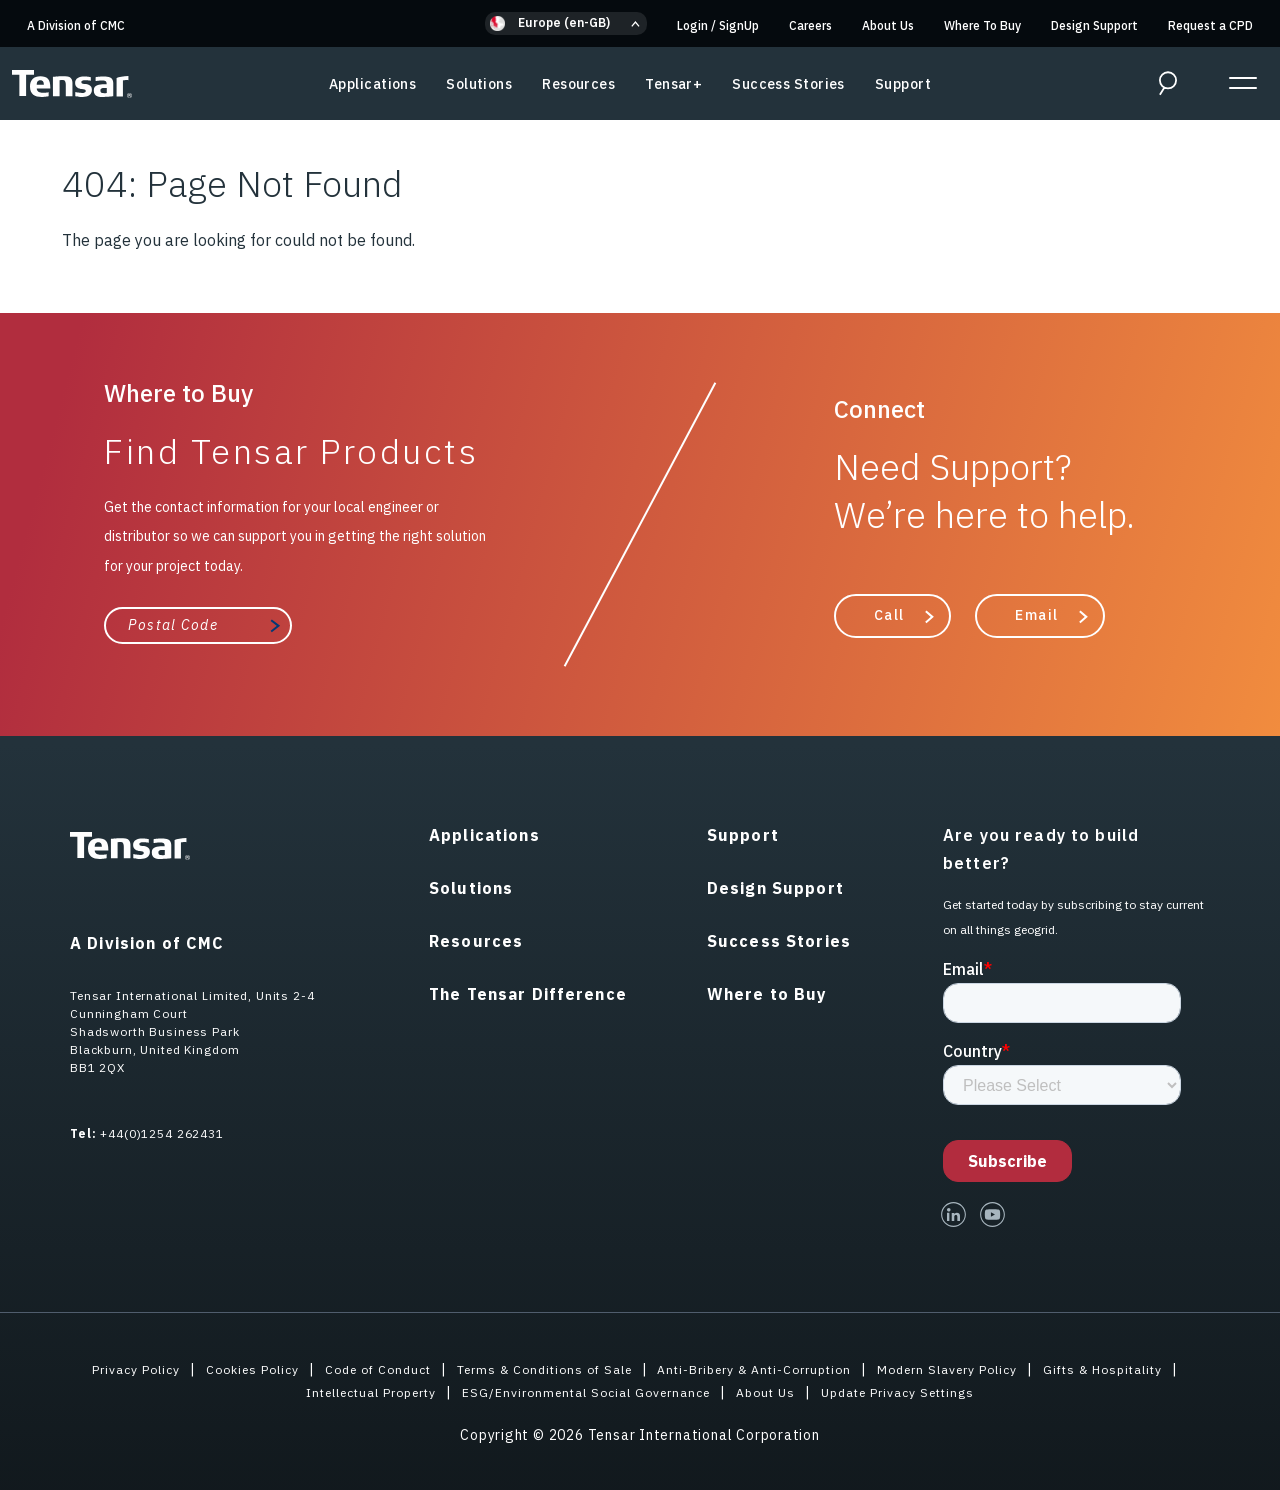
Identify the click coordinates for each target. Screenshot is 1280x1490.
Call (889, 614)
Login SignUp (718, 25)
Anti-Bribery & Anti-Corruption (764, 1367)
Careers (810, 25)
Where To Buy (982, 25)
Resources (578, 84)
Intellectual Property (344, 1390)
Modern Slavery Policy (979, 1367)
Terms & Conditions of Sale (532, 1367)
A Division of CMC (76, 25)
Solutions (479, 84)
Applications (372, 84)
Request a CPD (1210, 25)
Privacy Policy (83, 1367)
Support (903, 84)
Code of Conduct (349, 1367)
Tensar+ (673, 84)
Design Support (1094, 25)
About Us (888, 25)
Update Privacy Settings (925, 1390)
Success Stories (788, 84)
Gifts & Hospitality (1152, 1367)
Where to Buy (767, 992)
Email (1037, 614)
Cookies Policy (211, 1367)
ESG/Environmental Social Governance (584, 1390)
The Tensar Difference (528, 992)
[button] (566, 23)
